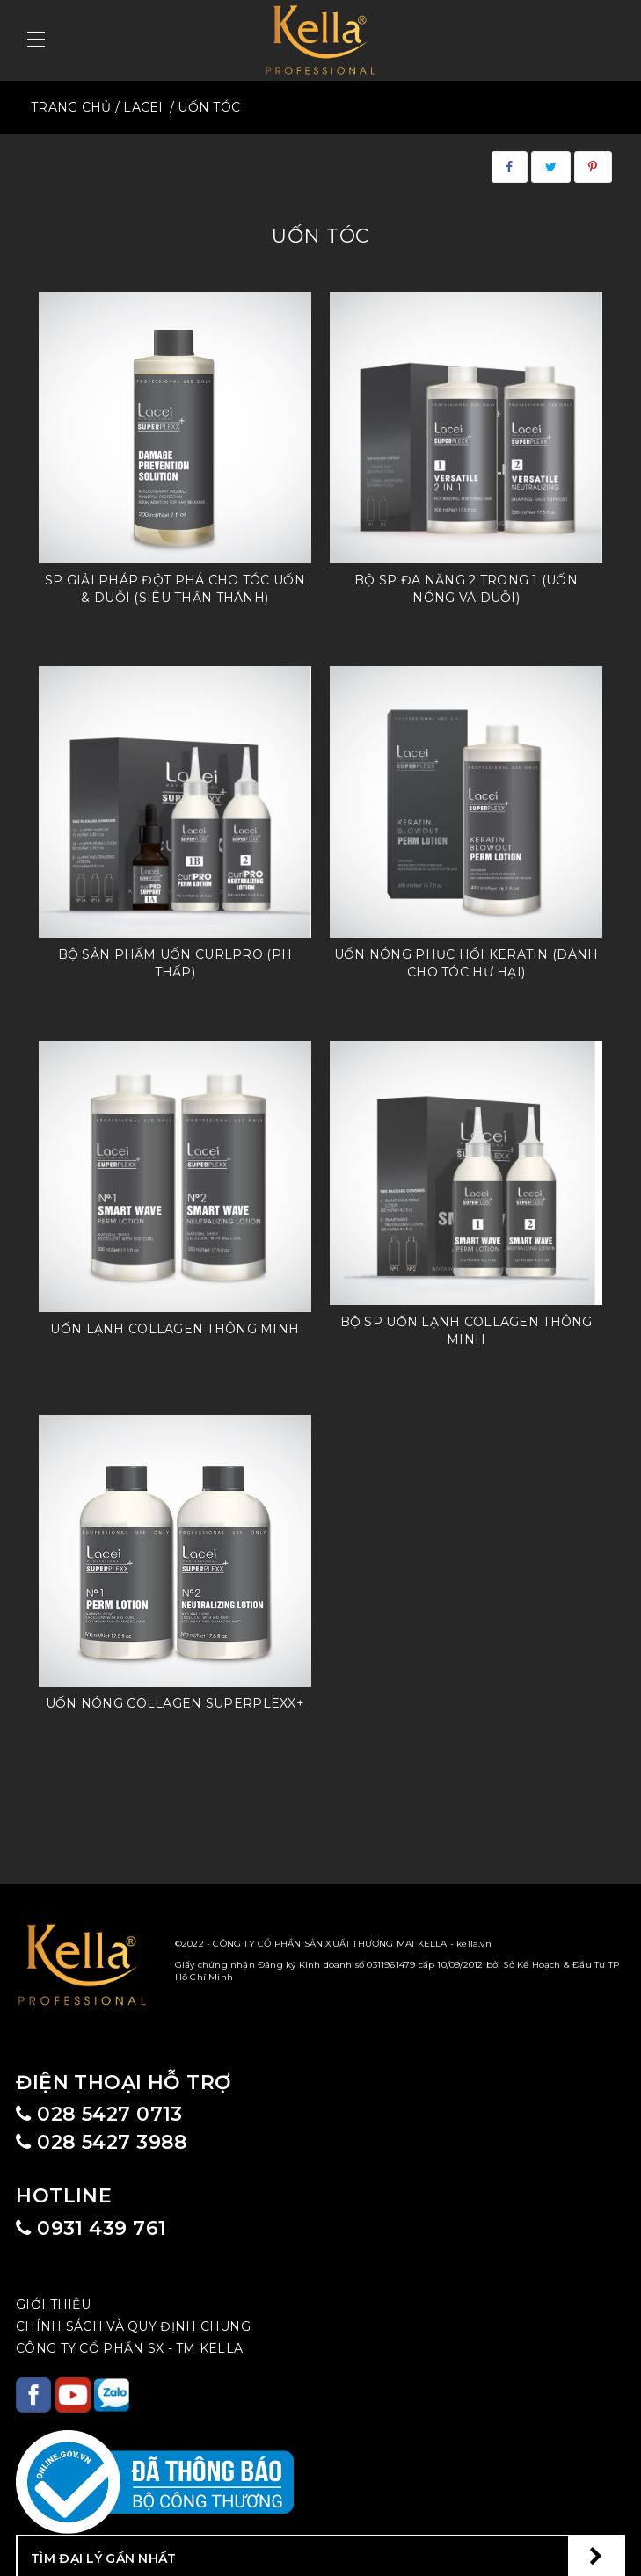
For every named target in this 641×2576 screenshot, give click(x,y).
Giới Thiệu (53, 2304)
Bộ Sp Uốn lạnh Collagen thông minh (466, 1330)
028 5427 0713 (99, 2114)
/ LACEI (139, 107)
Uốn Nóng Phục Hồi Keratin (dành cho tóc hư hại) (466, 963)
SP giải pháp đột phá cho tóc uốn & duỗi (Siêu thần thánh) (175, 589)
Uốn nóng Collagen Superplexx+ (175, 1703)
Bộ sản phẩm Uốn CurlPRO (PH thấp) (175, 963)
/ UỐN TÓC (205, 107)
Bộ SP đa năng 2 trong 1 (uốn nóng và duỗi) (466, 589)
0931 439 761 (91, 2228)
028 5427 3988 (102, 2142)
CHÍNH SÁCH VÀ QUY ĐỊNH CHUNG (133, 2326)
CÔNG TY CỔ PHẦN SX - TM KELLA (129, 2348)
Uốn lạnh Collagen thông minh (174, 1329)
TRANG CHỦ (71, 107)
